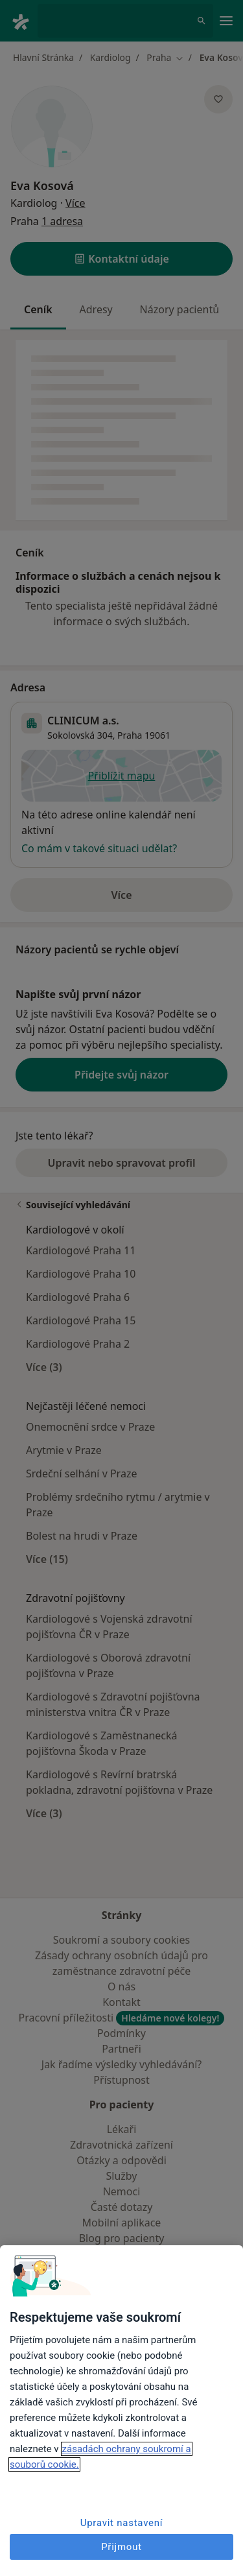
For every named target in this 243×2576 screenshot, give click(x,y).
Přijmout (121, 2547)
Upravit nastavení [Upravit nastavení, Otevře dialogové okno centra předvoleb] (121, 2523)
